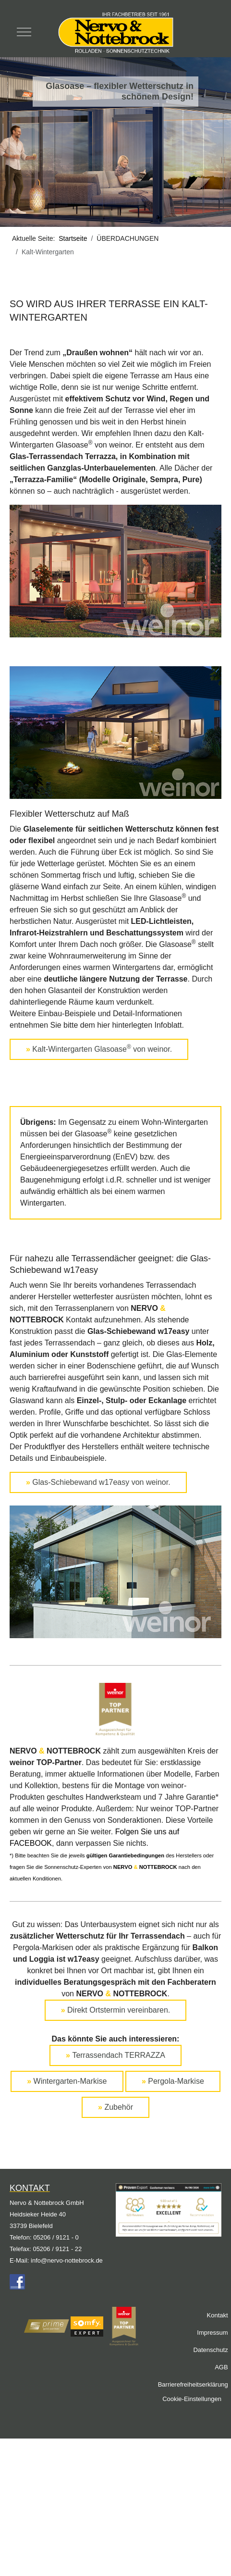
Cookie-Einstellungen (191, 2398)
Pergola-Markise (173, 2081)
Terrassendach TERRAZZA (115, 2055)
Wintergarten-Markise (67, 2081)
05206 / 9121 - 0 (56, 2237)
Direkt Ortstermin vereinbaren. (115, 2010)
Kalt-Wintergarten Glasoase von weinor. (99, 1048)
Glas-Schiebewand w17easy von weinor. (98, 1482)
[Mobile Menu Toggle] (24, 32)
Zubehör (115, 2107)
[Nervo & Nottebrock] (115, 32)
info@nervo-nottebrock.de (67, 2260)
